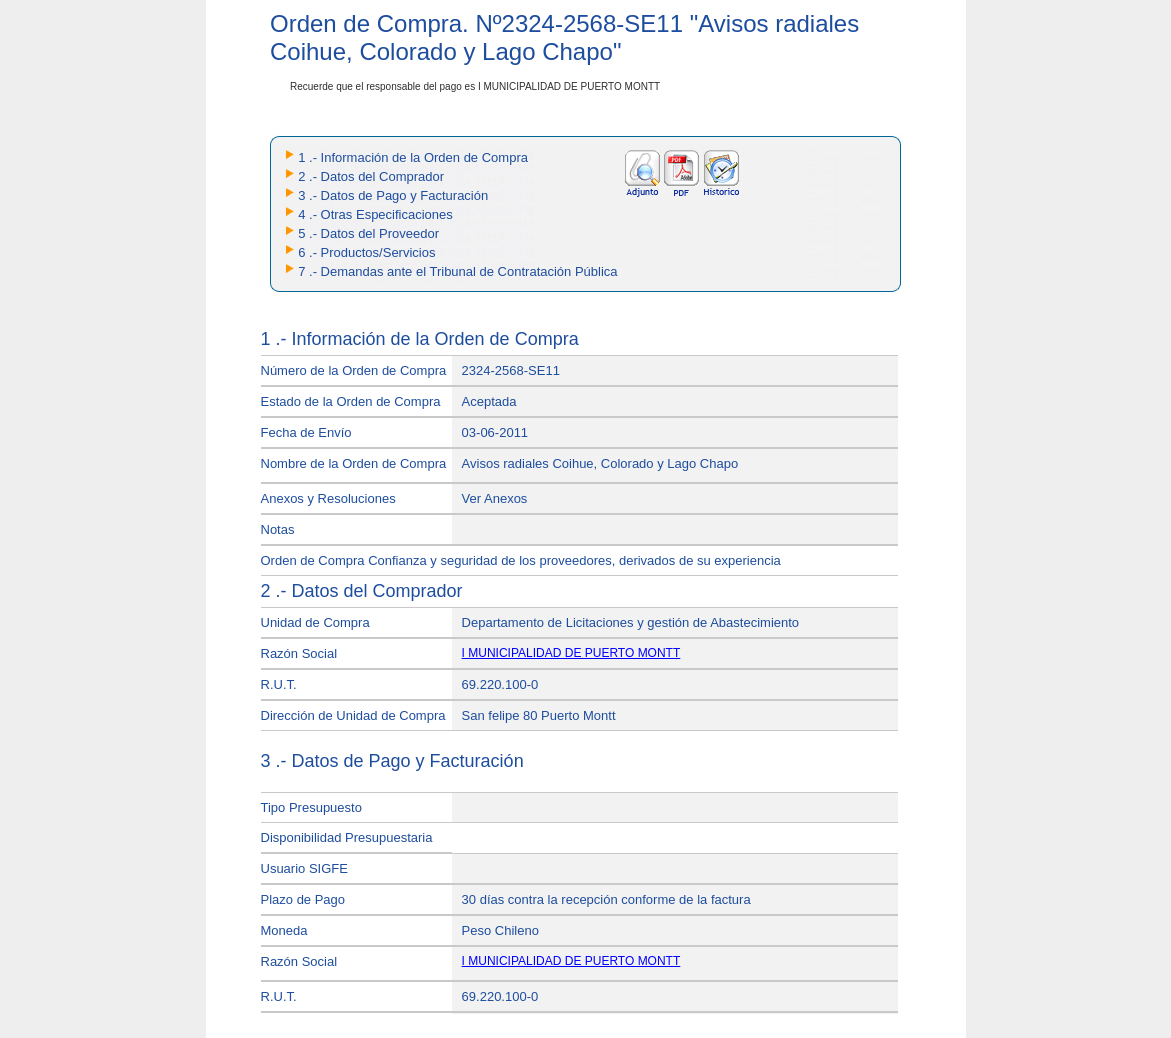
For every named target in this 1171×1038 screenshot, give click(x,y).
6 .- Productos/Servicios (366, 252)
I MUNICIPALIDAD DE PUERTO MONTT (571, 653)
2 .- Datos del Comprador (371, 176)
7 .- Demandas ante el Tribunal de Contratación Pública (457, 271)
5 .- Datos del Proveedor (368, 233)
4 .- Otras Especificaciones (375, 214)
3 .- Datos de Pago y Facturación (393, 195)
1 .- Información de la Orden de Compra (413, 157)
